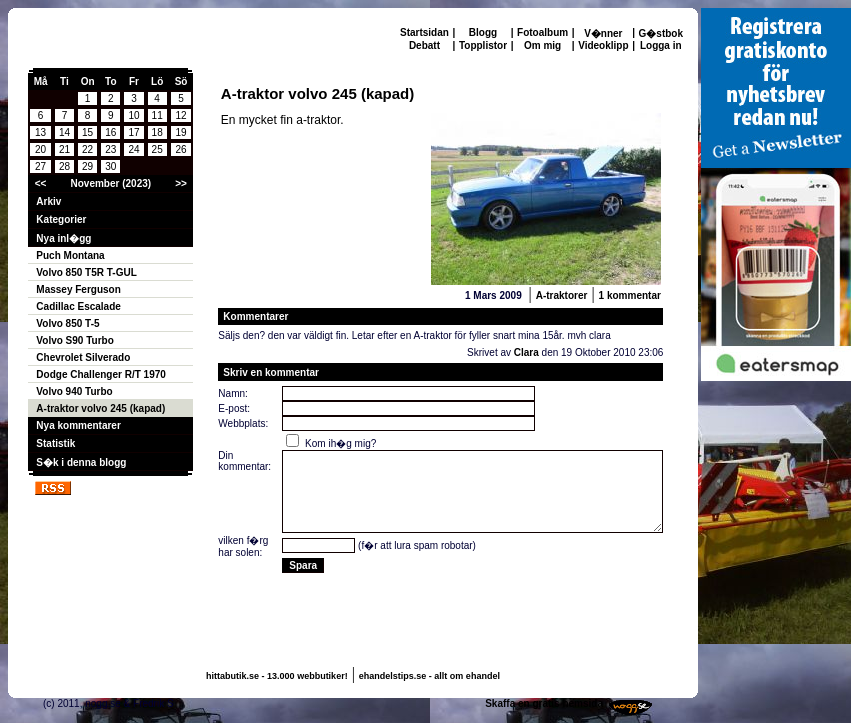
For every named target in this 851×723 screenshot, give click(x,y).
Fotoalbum (542, 32)
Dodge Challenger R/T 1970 (100, 374)
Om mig (542, 45)
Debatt (424, 45)
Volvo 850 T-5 (67, 323)
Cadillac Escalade (78, 306)
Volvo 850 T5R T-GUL (86, 272)
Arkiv (48, 201)
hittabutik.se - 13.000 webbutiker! (277, 676)
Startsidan (424, 32)
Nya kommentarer (78, 425)
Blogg (483, 32)
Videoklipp (603, 45)
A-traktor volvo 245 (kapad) (100, 408)
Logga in (661, 45)
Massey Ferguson (78, 289)
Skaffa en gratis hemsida (544, 703)
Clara (526, 352)
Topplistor (483, 45)
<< (41, 183)
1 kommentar (630, 295)
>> (181, 183)
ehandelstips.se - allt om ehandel (429, 676)
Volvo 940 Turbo (74, 391)
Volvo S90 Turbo (74, 340)
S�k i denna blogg (81, 462)
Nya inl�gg (63, 238)
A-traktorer (562, 295)
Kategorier (61, 219)
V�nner (603, 33)
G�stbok (661, 33)
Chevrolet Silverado (83, 357)
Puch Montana (70, 255)
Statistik (55, 443)
